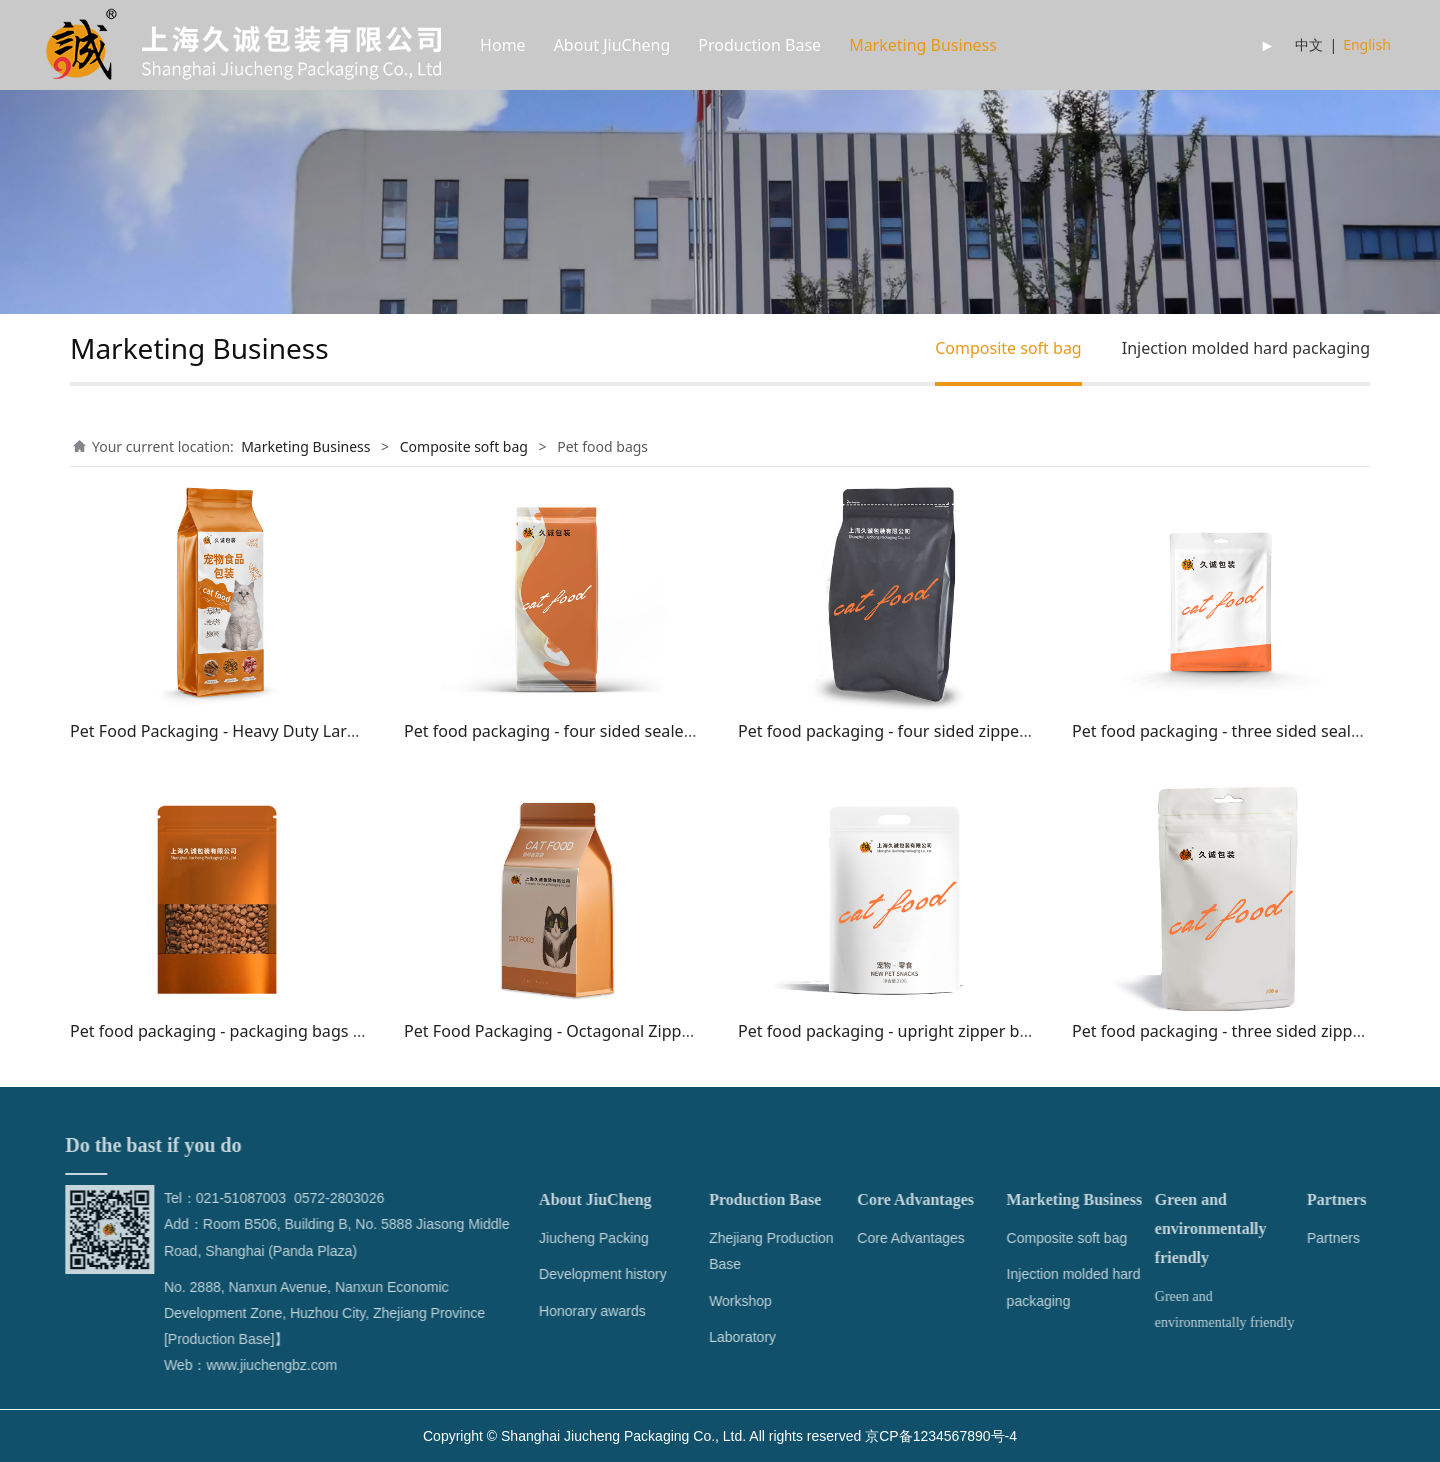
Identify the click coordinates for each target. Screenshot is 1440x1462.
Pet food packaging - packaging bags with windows (263, 1031)
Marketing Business (923, 45)
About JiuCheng (612, 45)
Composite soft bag (1008, 348)
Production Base (759, 45)
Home (503, 45)
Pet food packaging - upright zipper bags (892, 1031)
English (1367, 44)
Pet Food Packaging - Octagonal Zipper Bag (567, 1031)
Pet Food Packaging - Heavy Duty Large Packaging (259, 731)
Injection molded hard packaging (1246, 348)
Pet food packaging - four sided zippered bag (907, 731)
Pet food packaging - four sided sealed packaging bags (610, 731)
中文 (1309, 44)
